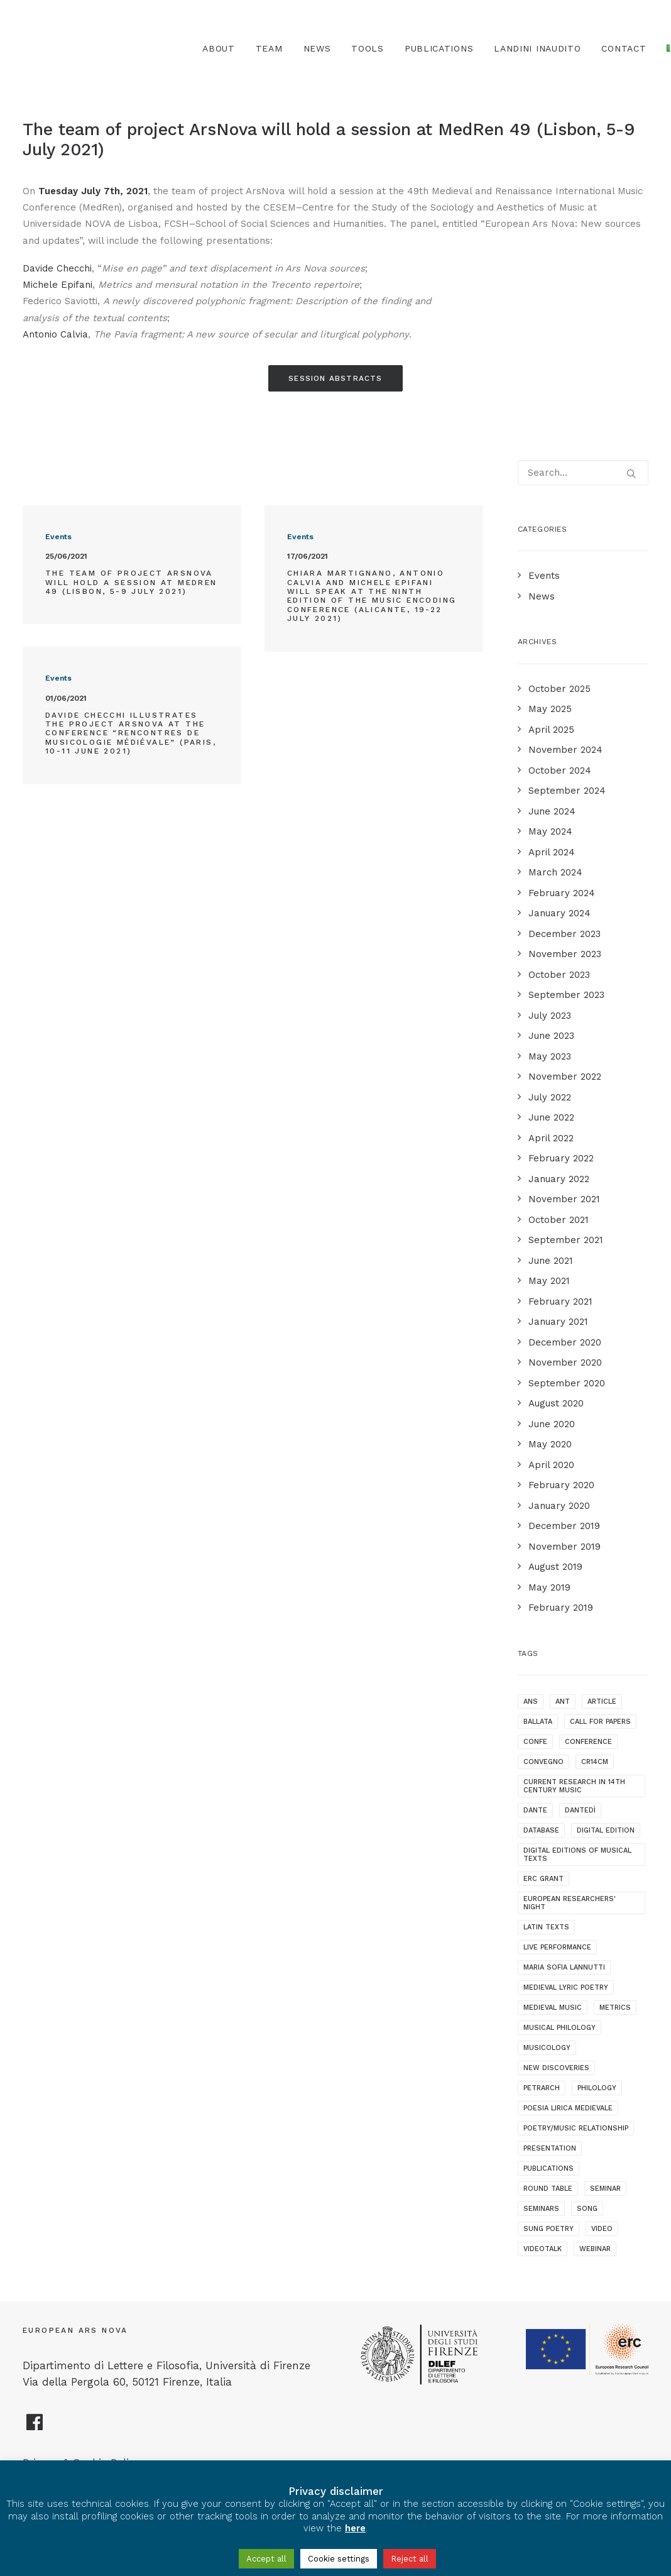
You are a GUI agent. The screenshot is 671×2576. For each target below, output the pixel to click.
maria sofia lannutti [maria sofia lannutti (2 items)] (564, 1967)
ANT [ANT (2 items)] (562, 1701)
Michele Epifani (57, 284)
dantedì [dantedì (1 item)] (580, 1810)
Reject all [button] (409, 2558)
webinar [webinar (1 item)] (595, 2249)
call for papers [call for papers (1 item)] (600, 1722)
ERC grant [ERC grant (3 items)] (543, 1879)
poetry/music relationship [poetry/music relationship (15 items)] (575, 2128)
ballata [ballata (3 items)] (537, 1722)
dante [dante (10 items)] (535, 1810)
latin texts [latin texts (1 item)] (546, 1927)
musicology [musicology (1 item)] (546, 2048)
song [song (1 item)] (587, 2209)
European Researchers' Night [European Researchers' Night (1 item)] (569, 1903)
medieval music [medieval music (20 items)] (552, 2007)
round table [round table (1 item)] (547, 2188)
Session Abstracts (335, 378)
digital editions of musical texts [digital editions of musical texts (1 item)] (577, 1854)
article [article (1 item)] (601, 1701)
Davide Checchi (57, 268)
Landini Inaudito (537, 48)
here (355, 2528)
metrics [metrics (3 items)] (615, 2007)
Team (269, 48)
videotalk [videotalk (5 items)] (542, 2249)
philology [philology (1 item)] (596, 2088)
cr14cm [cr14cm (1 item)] (594, 1762)
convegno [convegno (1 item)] (543, 1762)
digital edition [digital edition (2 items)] (606, 1830)
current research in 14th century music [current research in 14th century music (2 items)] (574, 1786)
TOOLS (367, 48)
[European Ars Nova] (93, 48)
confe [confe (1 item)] (535, 1742)
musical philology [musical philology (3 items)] (559, 2028)
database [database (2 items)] (541, 1830)
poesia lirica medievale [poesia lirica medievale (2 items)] (568, 2108)
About (218, 48)
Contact (623, 48)
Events (58, 536)
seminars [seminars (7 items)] (541, 2209)
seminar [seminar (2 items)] (605, 2188)
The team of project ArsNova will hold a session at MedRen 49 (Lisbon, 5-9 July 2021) (131, 582)
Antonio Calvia (55, 334)
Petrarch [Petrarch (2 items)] (541, 2088)
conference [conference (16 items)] (588, 1742)
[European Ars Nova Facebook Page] (35, 2427)
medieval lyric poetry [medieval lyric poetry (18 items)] (565, 1987)
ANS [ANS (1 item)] (530, 1701)
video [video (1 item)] (602, 2229)
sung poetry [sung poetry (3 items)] (548, 2229)
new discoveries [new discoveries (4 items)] (556, 2068)
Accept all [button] (266, 2558)
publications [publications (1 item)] (548, 2168)
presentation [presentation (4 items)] (549, 2148)
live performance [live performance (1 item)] (557, 1947)
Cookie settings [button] (338, 2558)
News (317, 48)
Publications (439, 48)
